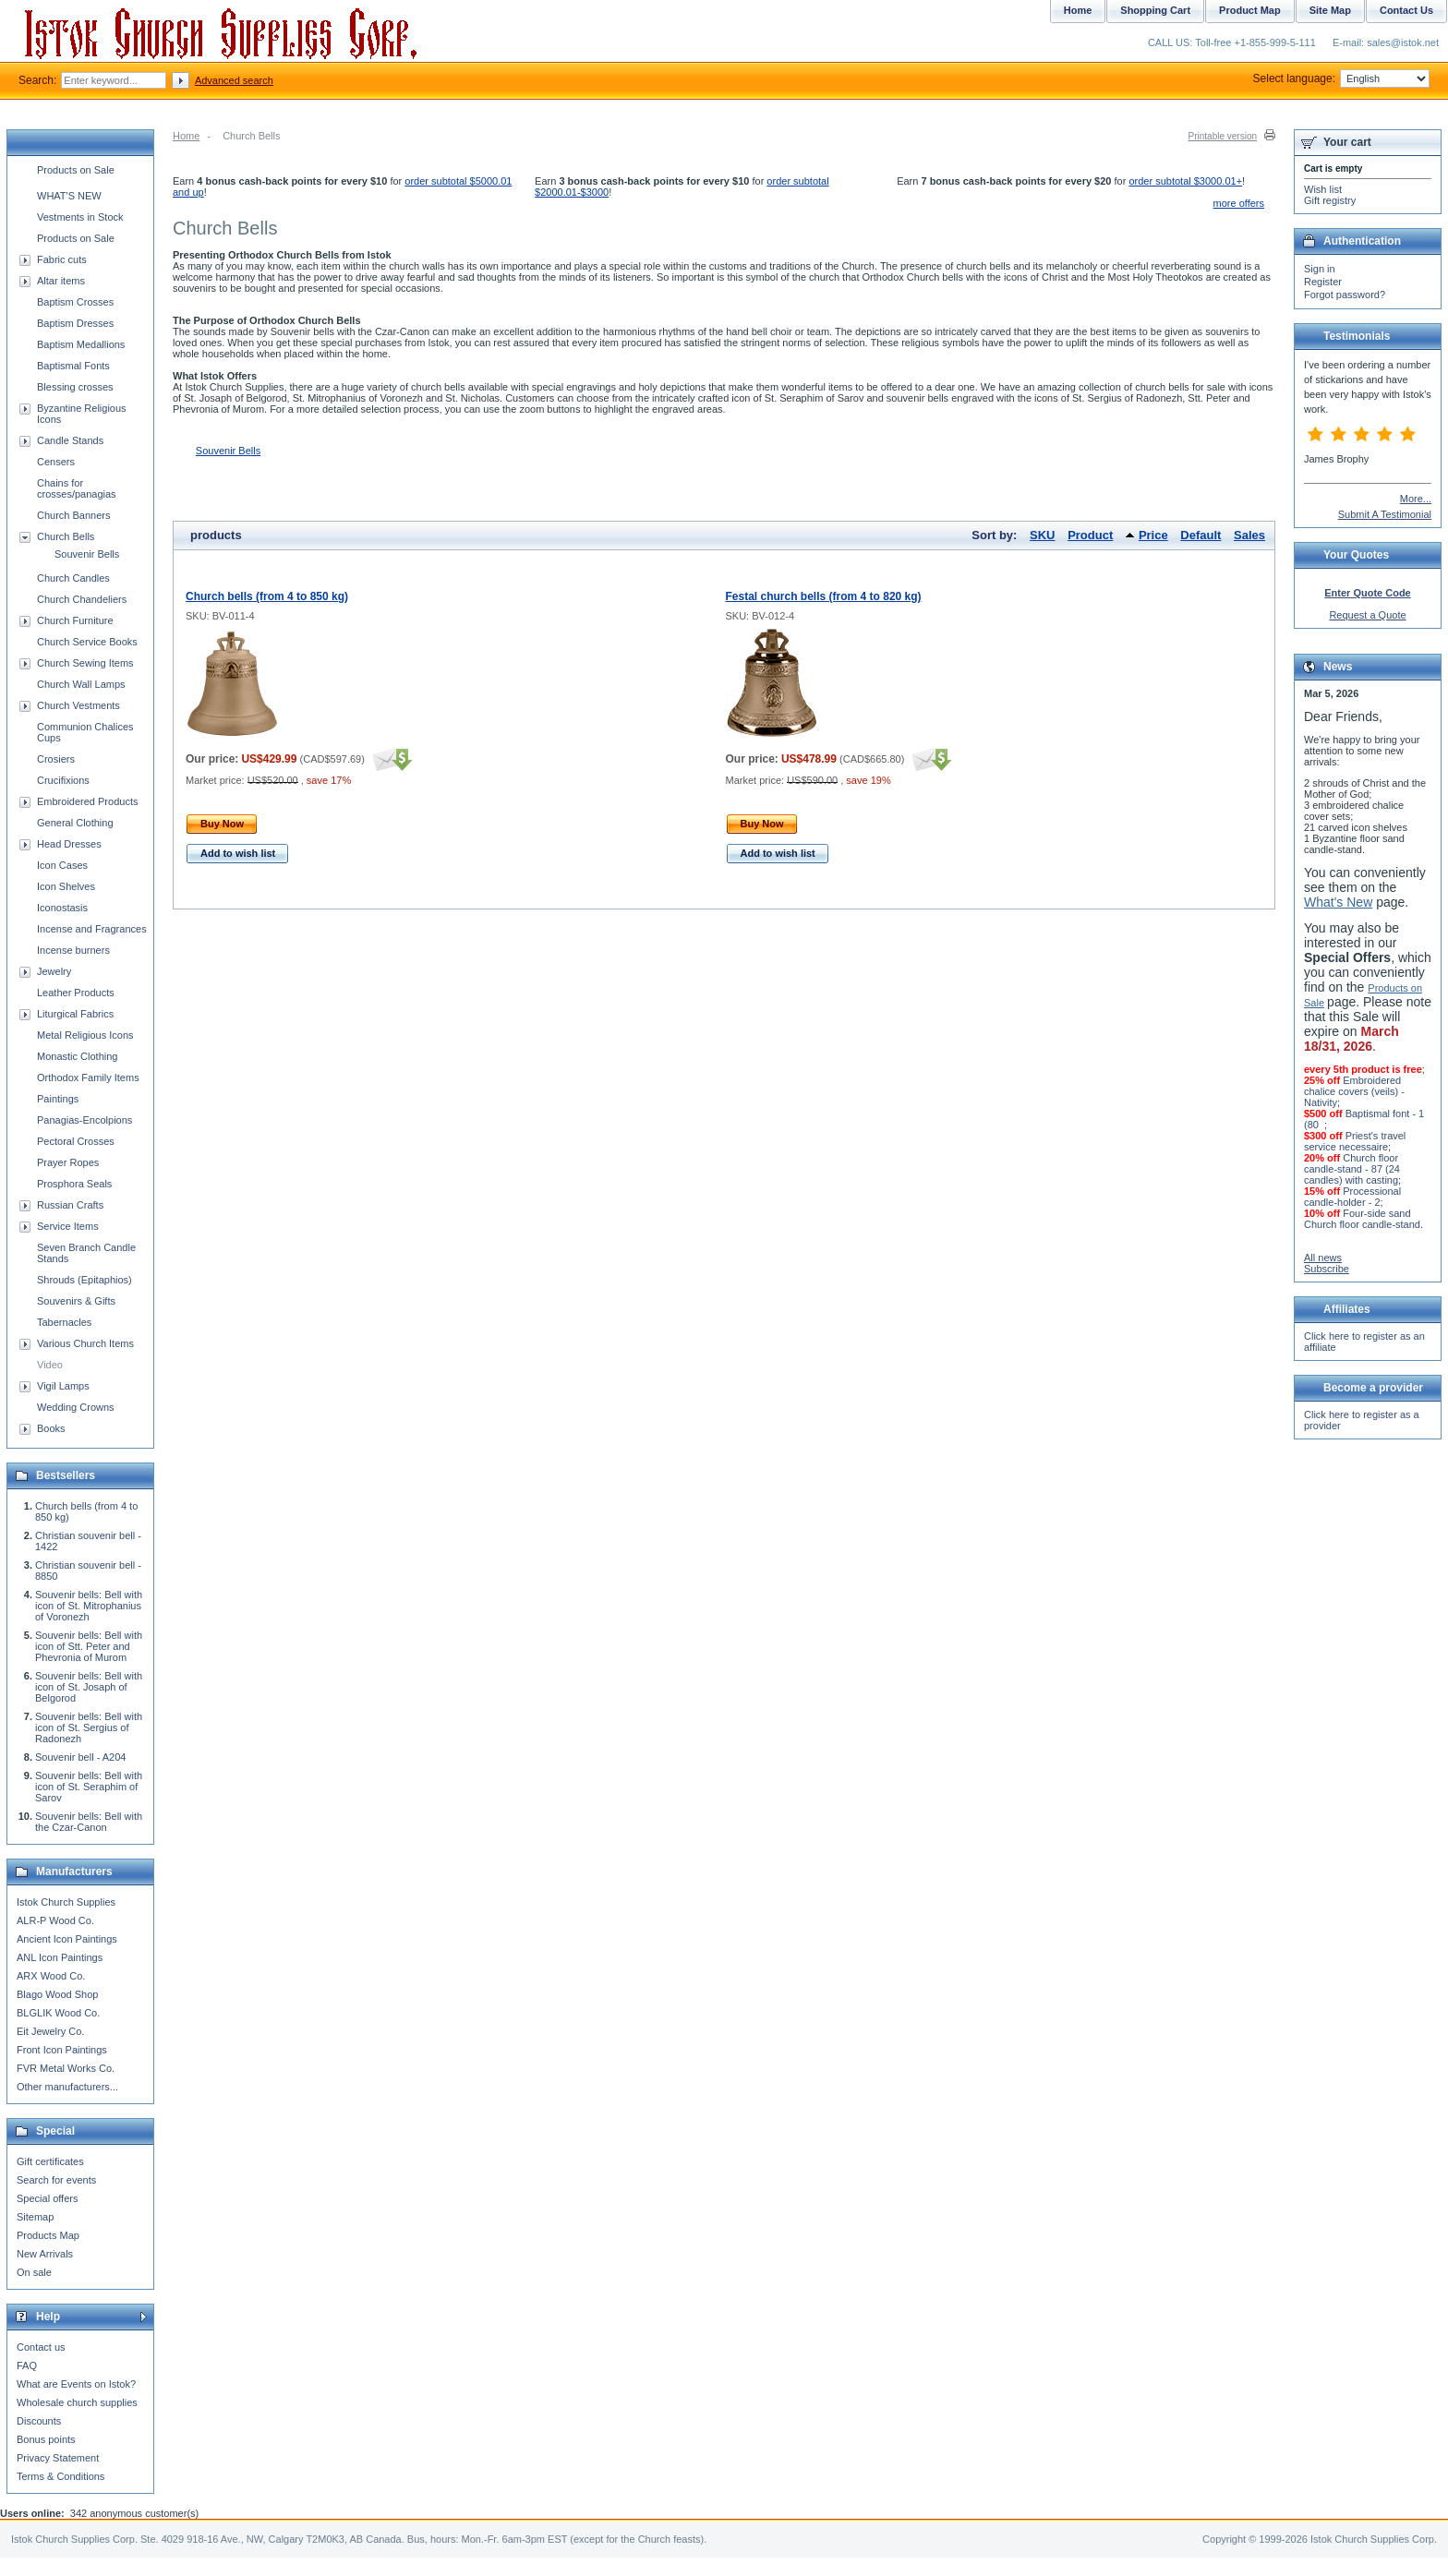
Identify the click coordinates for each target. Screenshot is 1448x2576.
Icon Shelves (66, 886)
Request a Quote (1367, 614)
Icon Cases (62, 865)
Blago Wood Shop (57, 1994)
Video (50, 1364)
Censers (56, 461)
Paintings (57, 1098)
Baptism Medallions (81, 344)
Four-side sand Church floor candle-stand (1362, 1219)
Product (1090, 535)
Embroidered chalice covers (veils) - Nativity (1354, 1091)
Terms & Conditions (60, 2476)
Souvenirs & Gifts (76, 1300)
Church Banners (74, 515)
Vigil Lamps (63, 1385)
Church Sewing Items (85, 662)
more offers (1238, 203)
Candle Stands (70, 440)
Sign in (1319, 268)
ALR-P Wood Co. (55, 1920)
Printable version (1223, 136)
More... (1415, 498)
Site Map (1330, 10)
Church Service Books (87, 641)
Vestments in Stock (80, 217)
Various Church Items (85, 1343)
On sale (34, 2272)
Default (1200, 535)
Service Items (68, 1226)
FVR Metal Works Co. (66, 2068)
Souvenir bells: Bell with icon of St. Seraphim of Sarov (88, 1786)
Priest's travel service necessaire (1355, 1141)
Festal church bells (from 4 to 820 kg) (824, 596)
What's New (1338, 902)
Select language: (1341, 78)
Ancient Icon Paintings (67, 1938)
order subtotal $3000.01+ (1185, 181)
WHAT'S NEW (69, 195)
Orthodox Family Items (88, 1077)
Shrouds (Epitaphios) (84, 1279)
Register (1323, 281)
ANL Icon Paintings (60, 1957)
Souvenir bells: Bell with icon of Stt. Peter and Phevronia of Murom (88, 1646)
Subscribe (1326, 1268)
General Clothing (75, 822)
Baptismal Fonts (73, 365)
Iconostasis (62, 907)
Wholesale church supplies (77, 2402)
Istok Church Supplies (66, 1902)
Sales (1249, 535)
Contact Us (1406, 10)
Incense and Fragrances (92, 928)
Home (186, 135)
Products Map (48, 2235)
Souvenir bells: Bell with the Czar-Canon (88, 1822)
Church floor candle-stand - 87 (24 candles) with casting (1352, 1169)
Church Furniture (75, 620)
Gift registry (1330, 200)
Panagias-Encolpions (84, 1119)
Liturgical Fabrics (75, 1013)
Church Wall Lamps (81, 684)
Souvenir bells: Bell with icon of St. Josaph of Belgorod (88, 1686)
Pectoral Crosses (76, 1141)
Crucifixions (63, 780)
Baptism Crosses (75, 301)
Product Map (1250, 10)
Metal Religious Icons (85, 1035)
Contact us (41, 2347)
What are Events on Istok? (76, 2383)
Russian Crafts (70, 1204)
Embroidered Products (87, 801)
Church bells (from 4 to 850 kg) (267, 596)
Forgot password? (1344, 294)
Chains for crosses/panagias (76, 488)
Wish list (1323, 189)
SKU (1042, 535)
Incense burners (73, 950)
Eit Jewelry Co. (50, 2031)
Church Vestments (78, 705)
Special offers (47, 2198)
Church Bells (65, 536)
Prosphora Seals (74, 1183)
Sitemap (35, 2216)
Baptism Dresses (75, 323)
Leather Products (76, 992)
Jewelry (54, 971)
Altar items (61, 280)
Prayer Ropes (68, 1162)
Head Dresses (69, 843)
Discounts (39, 2420)
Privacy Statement (58, 2457)
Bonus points (46, 2439)
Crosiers (56, 758)
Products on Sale (76, 169)
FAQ (27, 2365)
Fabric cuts (62, 259)
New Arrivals (45, 2253)
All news (1323, 1257)
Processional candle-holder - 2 (1352, 1197)
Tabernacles (64, 1322)
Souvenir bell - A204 (80, 1757)
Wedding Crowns (76, 1407)
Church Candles (73, 578)
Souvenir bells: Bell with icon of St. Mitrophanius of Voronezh (88, 1605)
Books (51, 1428)
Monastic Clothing (77, 1056)
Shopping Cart (1155, 10)
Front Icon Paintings (62, 2049)
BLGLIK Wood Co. (58, 2012)
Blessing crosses (75, 386)
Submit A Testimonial (1384, 514)
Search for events (56, 2179)
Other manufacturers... (67, 2086)
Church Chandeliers (82, 599)
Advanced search (234, 80)
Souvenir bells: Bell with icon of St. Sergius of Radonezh (88, 1727)
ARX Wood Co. (51, 1975)
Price (1153, 535)
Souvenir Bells (228, 450)
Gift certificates (50, 2161)
